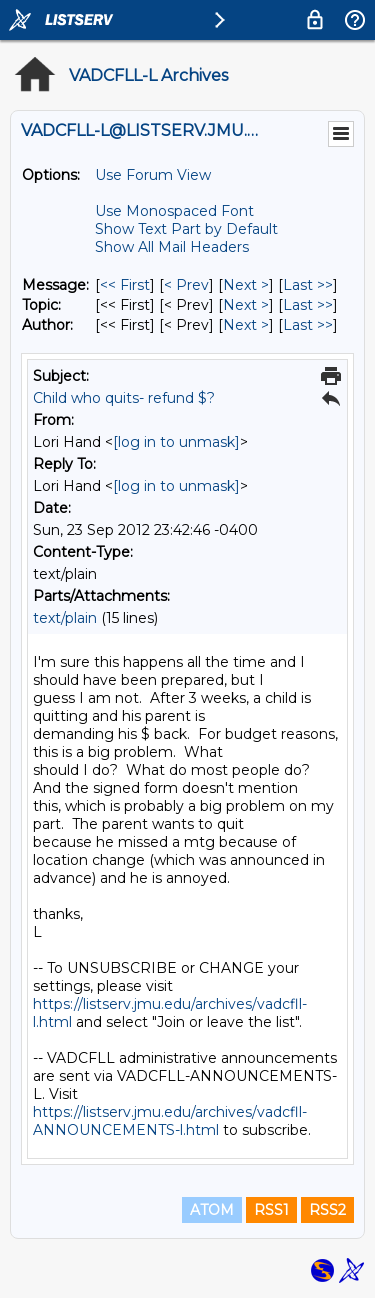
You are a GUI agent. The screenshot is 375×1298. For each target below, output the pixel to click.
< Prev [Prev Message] (186, 285)
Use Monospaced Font (174, 211)
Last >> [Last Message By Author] (308, 325)
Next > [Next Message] (246, 285)
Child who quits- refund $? (124, 398)
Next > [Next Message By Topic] (246, 305)
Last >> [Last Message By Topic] (308, 305)
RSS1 (271, 1210)
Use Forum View (153, 175)
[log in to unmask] (176, 442)
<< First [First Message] (125, 285)
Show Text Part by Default (186, 229)
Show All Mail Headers (172, 247)
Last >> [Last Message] (308, 285)
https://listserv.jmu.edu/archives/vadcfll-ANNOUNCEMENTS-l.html (170, 1121)
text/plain (65, 618)
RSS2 (327, 1210)
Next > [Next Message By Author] (246, 325)
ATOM (212, 1210)
